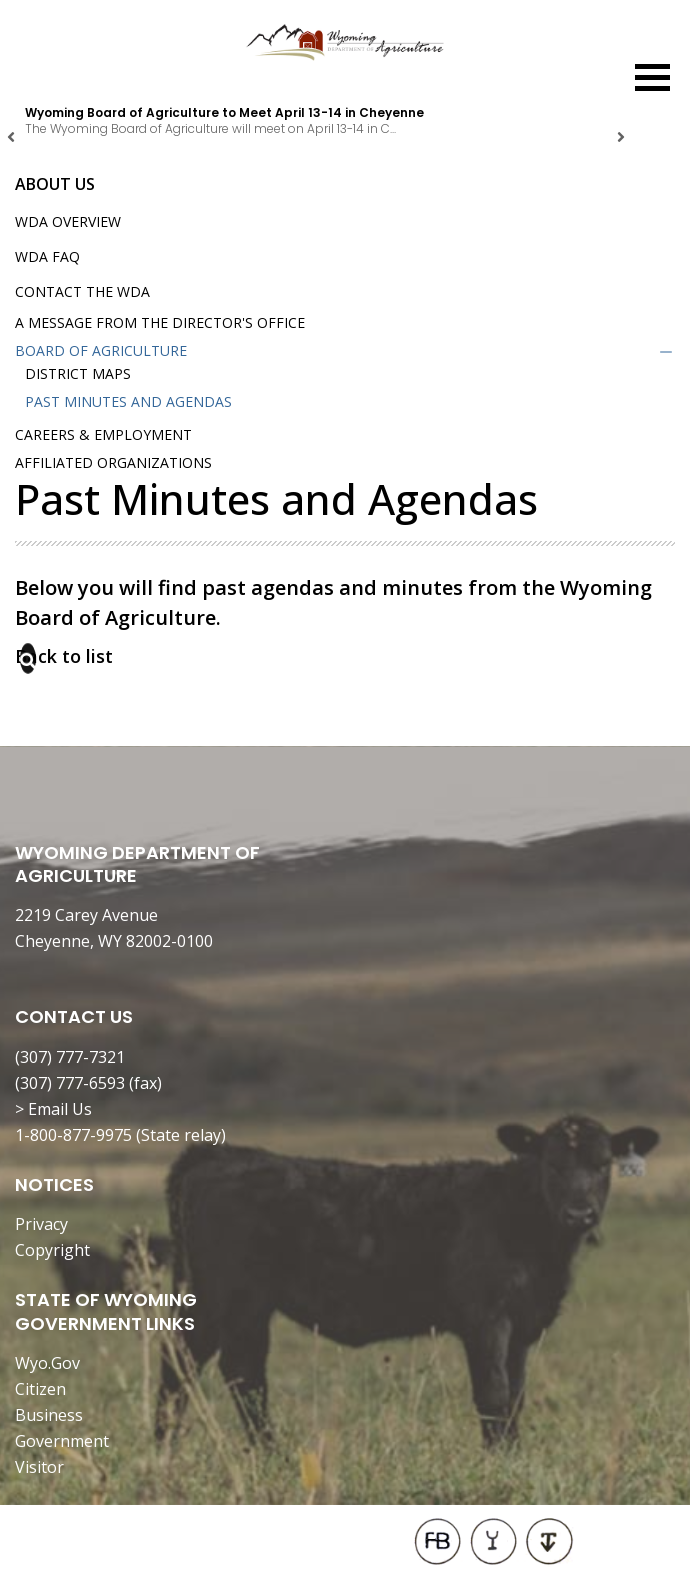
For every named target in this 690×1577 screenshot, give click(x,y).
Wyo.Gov (47, 1363)
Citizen (40, 1389)
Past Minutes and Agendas (128, 401)
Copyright (52, 1250)
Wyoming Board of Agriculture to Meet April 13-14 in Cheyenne (224, 112)
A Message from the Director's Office (160, 322)
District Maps (78, 373)
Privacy (41, 1224)
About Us (55, 184)
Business (49, 1415)
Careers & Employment (103, 434)
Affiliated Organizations (113, 462)
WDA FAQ (47, 256)
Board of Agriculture (101, 350)
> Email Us (53, 1109)
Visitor (39, 1467)
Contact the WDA (82, 291)
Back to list (64, 656)
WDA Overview (68, 221)
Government (62, 1441)
